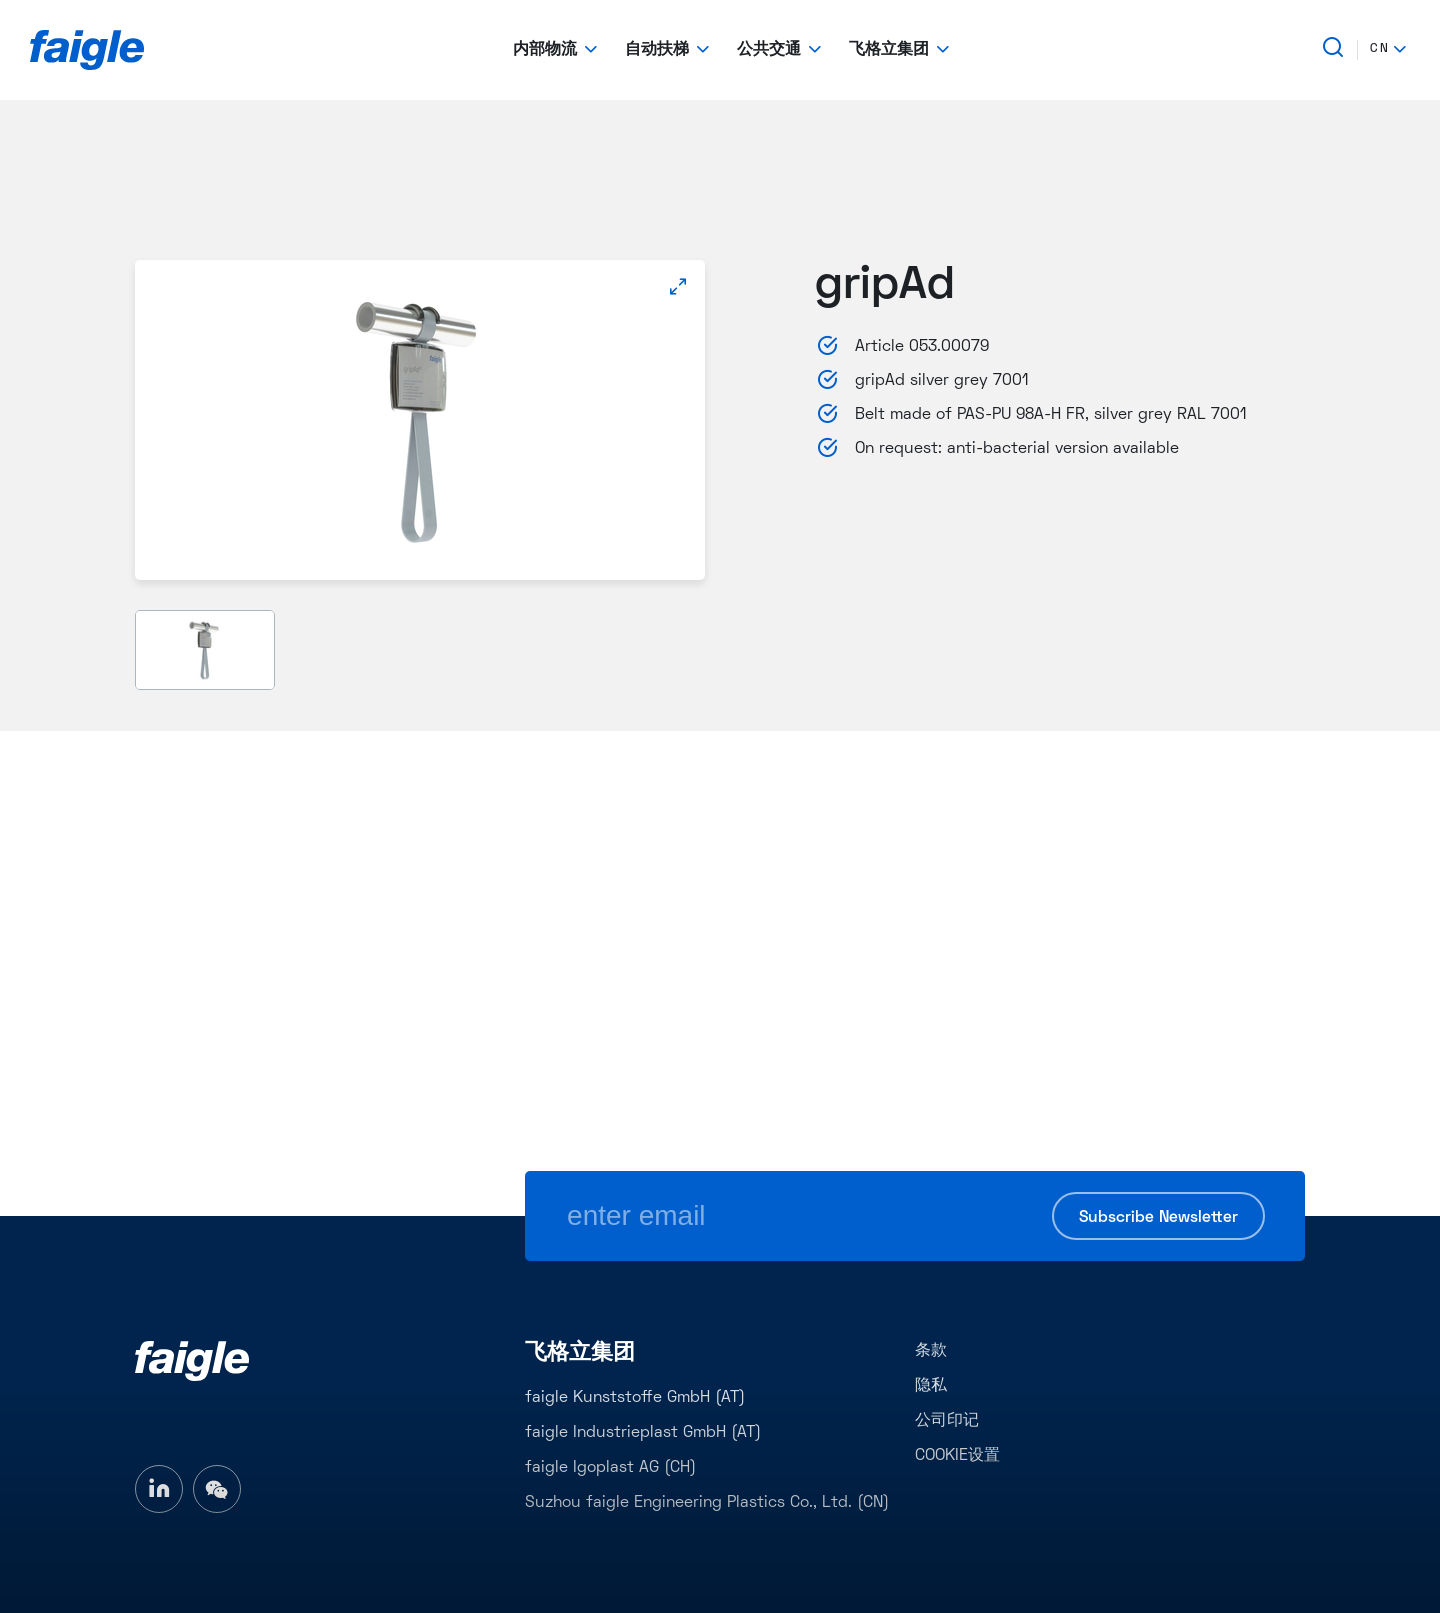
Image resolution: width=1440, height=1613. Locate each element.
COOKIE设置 (957, 1456)
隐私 (931, 1386)
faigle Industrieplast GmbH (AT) (643, 1433)
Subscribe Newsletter (1158, 1218)
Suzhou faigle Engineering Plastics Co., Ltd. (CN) (707, 1503)
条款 (931, 1351)
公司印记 (947, 1421)
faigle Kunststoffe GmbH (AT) (635, 1398)
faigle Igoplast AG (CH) (610, 1468)
